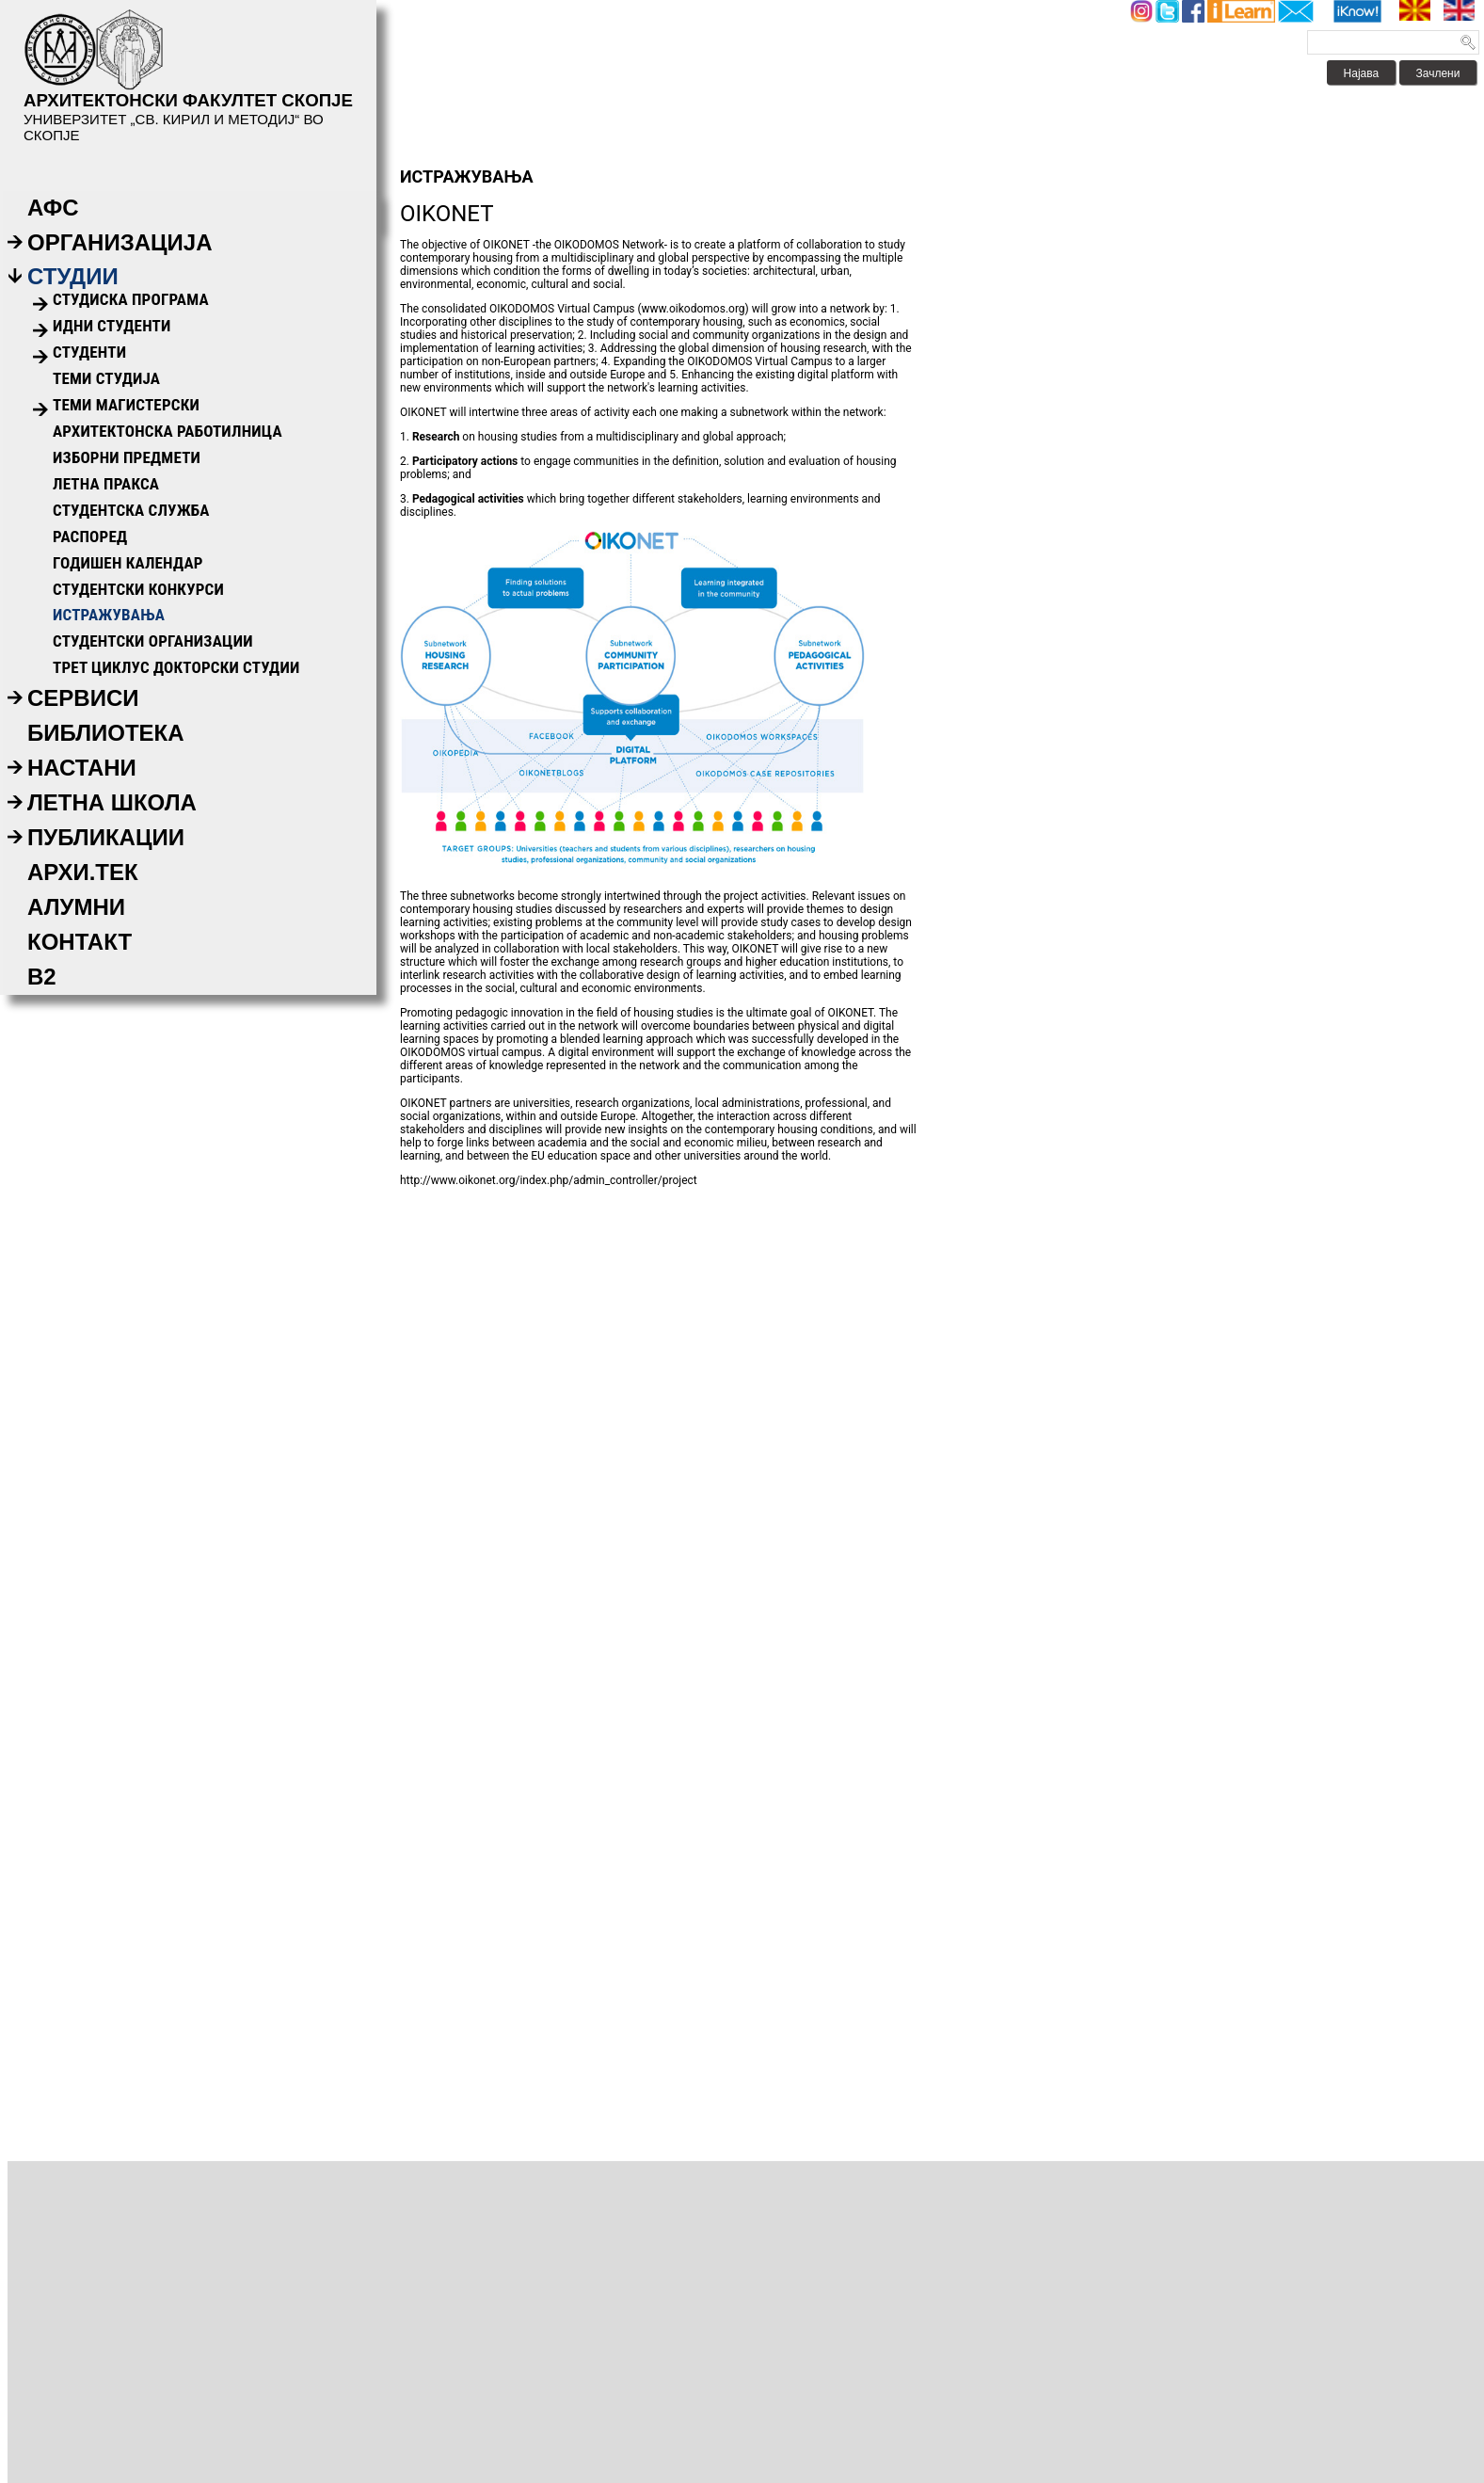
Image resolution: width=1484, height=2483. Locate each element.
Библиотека (105, 732)
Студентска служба (131, 510)
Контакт (79, 941)
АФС (53, 207)
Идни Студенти (111, 325)
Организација (120, 242)
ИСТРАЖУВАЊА (109, 614)
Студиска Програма (131, 299)
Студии (73, 276)
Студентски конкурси (138, 589)
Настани (81, 767)
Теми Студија (106, 378)
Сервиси (83, 698)
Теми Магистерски (126, 404)
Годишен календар (128, 562)
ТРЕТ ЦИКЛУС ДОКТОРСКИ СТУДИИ (176, 667)
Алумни (76, 907)
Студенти (89, 352)
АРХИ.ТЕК (82, 872)
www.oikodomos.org (693, 308)
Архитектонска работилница (167, 431)
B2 (41, 976)
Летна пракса (106, 483)
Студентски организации (153, 641)
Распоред (90, 536)
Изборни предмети (126, 457)
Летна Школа (112, 802)
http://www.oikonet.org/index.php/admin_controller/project (548, 1180)
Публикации (105, 837)
